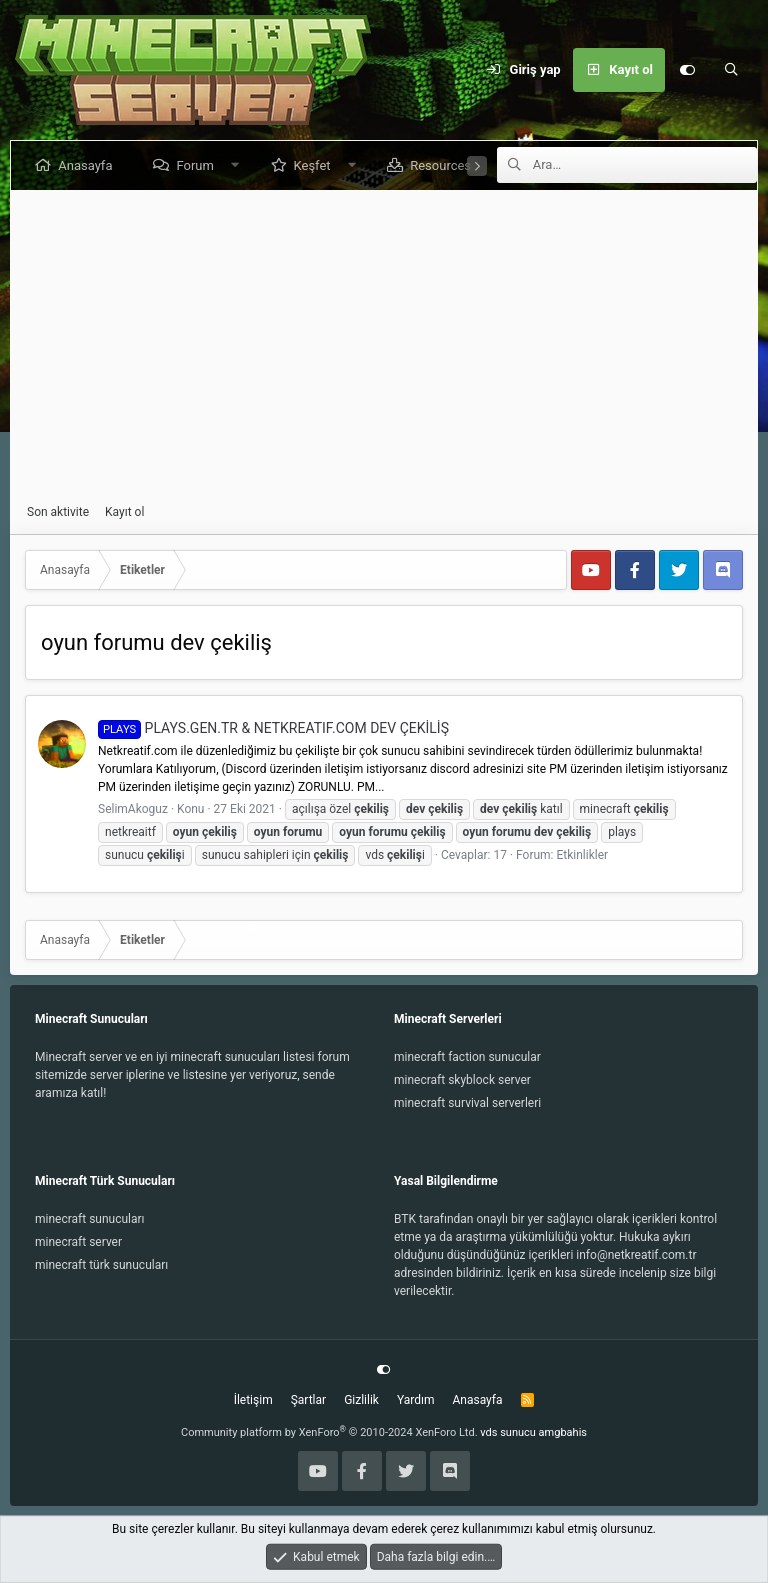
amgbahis (563, 1432)
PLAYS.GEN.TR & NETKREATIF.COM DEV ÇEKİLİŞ (273, 728)
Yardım (416, 1400)
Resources (444, 165)
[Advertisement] (384, 347)
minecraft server (78, 1242)
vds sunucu (508, 1432)
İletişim (253, 1400)
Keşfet (315, 165)
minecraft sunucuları (90, 1219)
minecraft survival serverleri (467, 1103)
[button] (238, 165)
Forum (198, 165)
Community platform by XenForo (329, 1432)
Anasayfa (89, 165)
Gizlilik (361, 1400)
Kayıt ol (124, 512)
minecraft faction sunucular (467, 1057)
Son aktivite (58, 512)
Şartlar (308, 1400)
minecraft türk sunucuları (101, 1265)
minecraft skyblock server (462, 1080)
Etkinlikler (583, 855)
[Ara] (731, 70)
